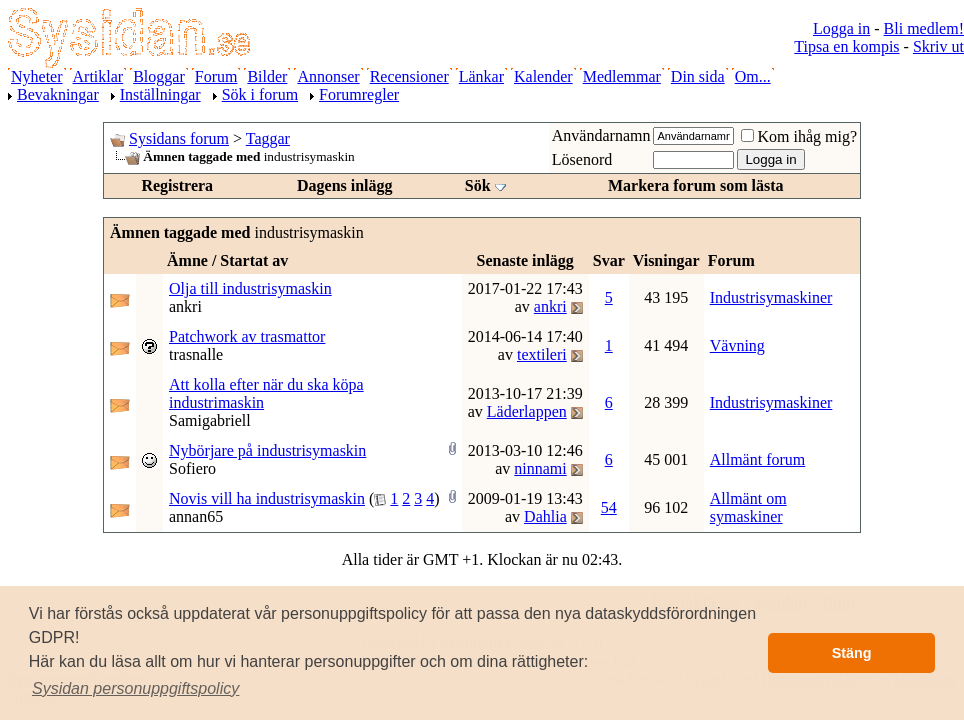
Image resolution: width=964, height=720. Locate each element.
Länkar (481, 76)
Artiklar (98, 76)
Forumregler (359, 94)
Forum (216, 76)
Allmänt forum (758, 459)
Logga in (841, 28)
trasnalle (196, 354)
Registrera (177, 185)
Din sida (698, 76)
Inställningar (160, 94)
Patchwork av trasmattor (247, 336)
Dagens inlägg (345, 185)
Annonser (328, 76)
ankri (185, 306)
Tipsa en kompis (846, 46)
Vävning (737, 345)
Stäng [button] (852, 653)
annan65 (196, 516)
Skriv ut (938, 46)
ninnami (540, 468)
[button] (136, 689)
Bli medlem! (924, 28)
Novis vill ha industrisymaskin (267, 498)
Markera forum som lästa (696, 185)
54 (609, 507)
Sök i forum (260, 94)
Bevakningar (58, 94)
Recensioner (409, 76)
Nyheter (37, 76)
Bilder (267, 76)
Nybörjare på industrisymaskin (267, 450)
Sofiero (192, 468)
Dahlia (545, 516)
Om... (753, 76)
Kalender (543, 76)
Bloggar (159, 76)
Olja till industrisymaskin (250, 288)
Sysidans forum (179, 138)
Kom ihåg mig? (799, 136)
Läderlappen (527, 411)
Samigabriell (210, 420)
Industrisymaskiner (771, 297)
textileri (542, 354)
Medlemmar (622, 76)
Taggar (268, 138)
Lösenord (582, 159)
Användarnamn (601, 135)
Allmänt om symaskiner (748, 507)
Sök (478, 185)
